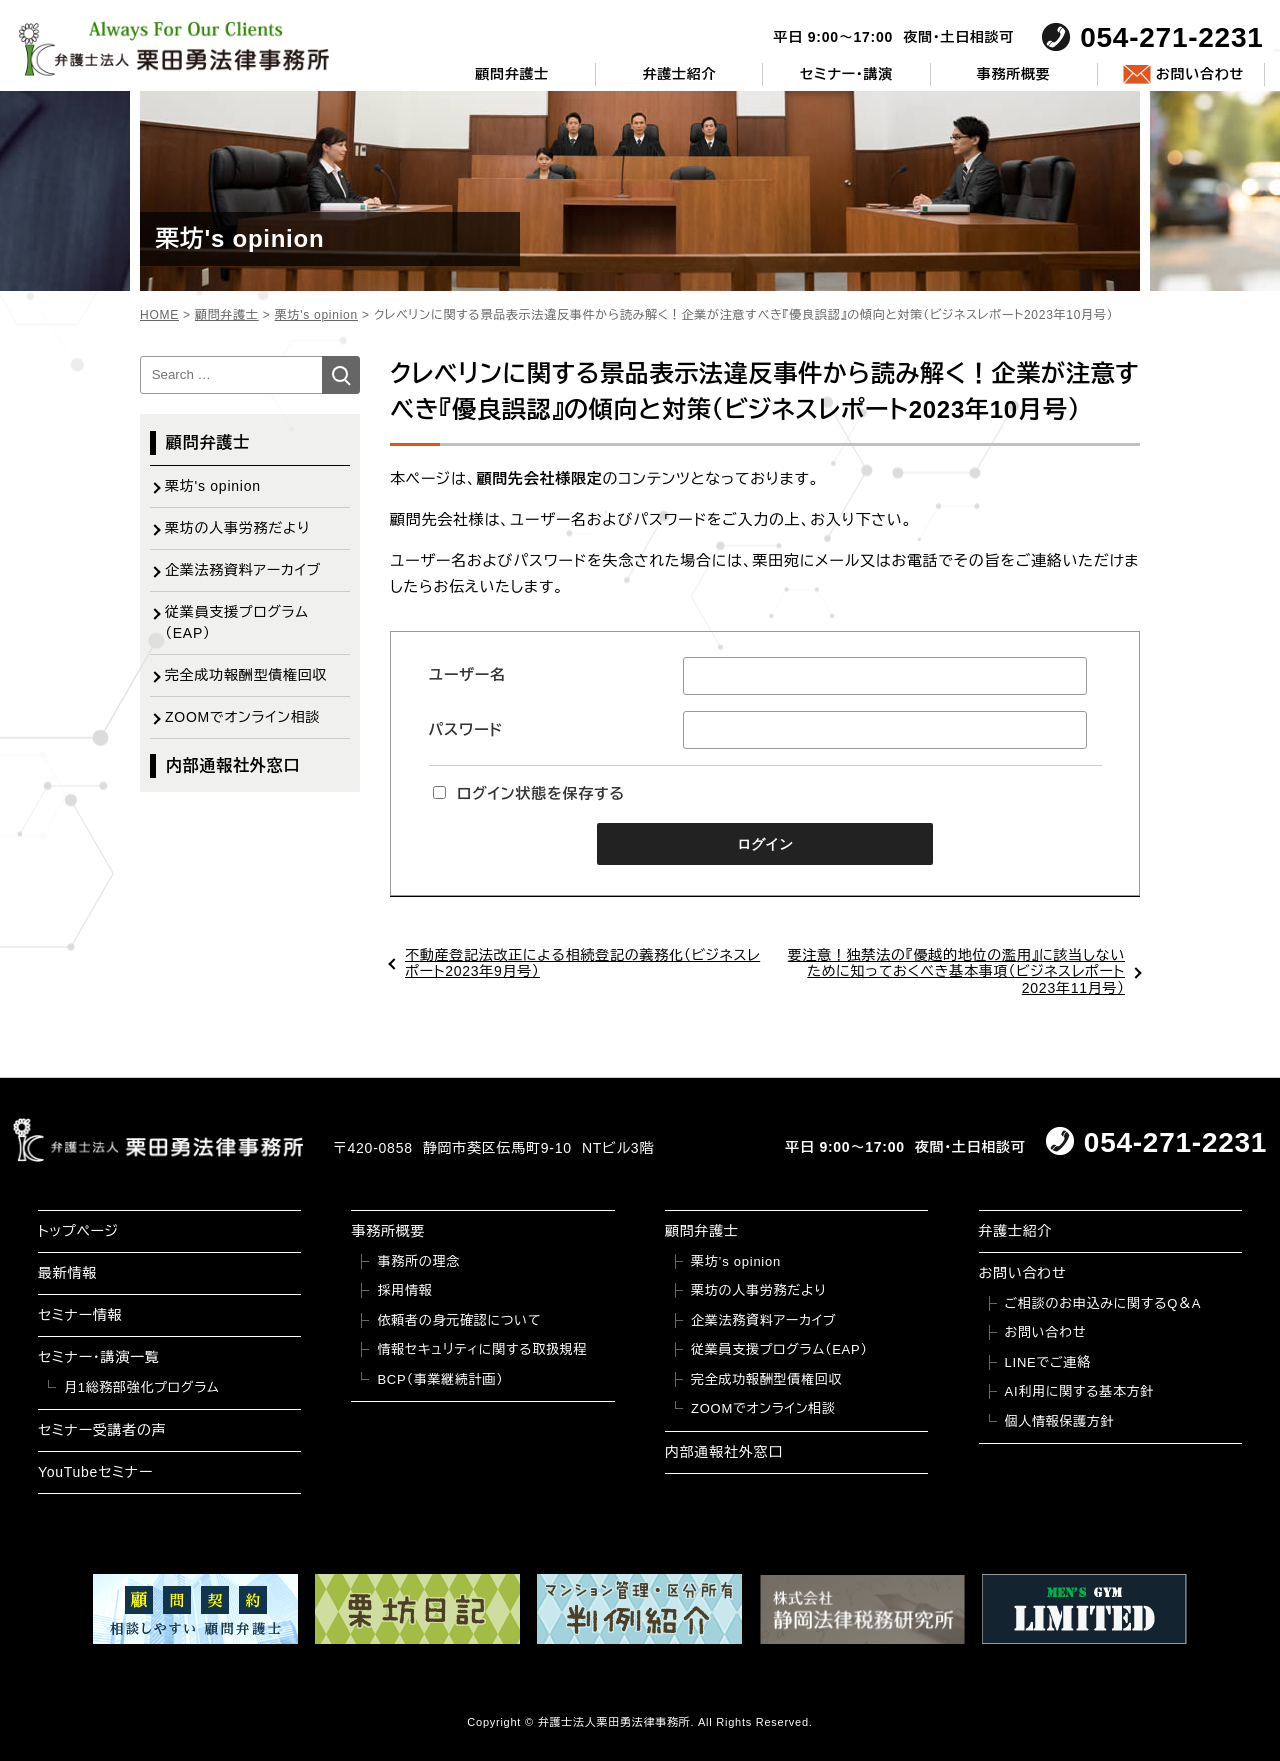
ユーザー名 (467, 674)
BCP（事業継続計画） (440, 1379)
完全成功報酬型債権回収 (246, 675)
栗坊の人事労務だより (237, 528)
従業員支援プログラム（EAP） (237, 622)
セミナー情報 (80, 1315)
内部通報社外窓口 (233, 765)
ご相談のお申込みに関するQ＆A (1103, 1303)
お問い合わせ (1200, 74)
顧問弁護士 (512, 74)
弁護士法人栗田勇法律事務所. (616, 1722)
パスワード (466, 729)
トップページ (78, 1231)
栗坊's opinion (213, 486)
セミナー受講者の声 (102, 1430)
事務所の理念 (418, 1261)
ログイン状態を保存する (529, 793)
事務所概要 (1014, 74)
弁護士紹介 (679, 74)
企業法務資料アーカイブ (243, 570)
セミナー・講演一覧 (99, 1357)
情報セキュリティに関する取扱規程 (482, 1349)
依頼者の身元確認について (459, 1320)
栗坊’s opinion (736, 1261)
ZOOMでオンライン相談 (242, 717)
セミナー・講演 (846, 74)
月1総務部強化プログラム (142, 1387)
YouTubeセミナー (95, 1472)
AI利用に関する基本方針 (1080, 1391)
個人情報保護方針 (1060, 1421)
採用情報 (404, 1290)
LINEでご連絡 (1048, 1362)
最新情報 (67, 1273)
